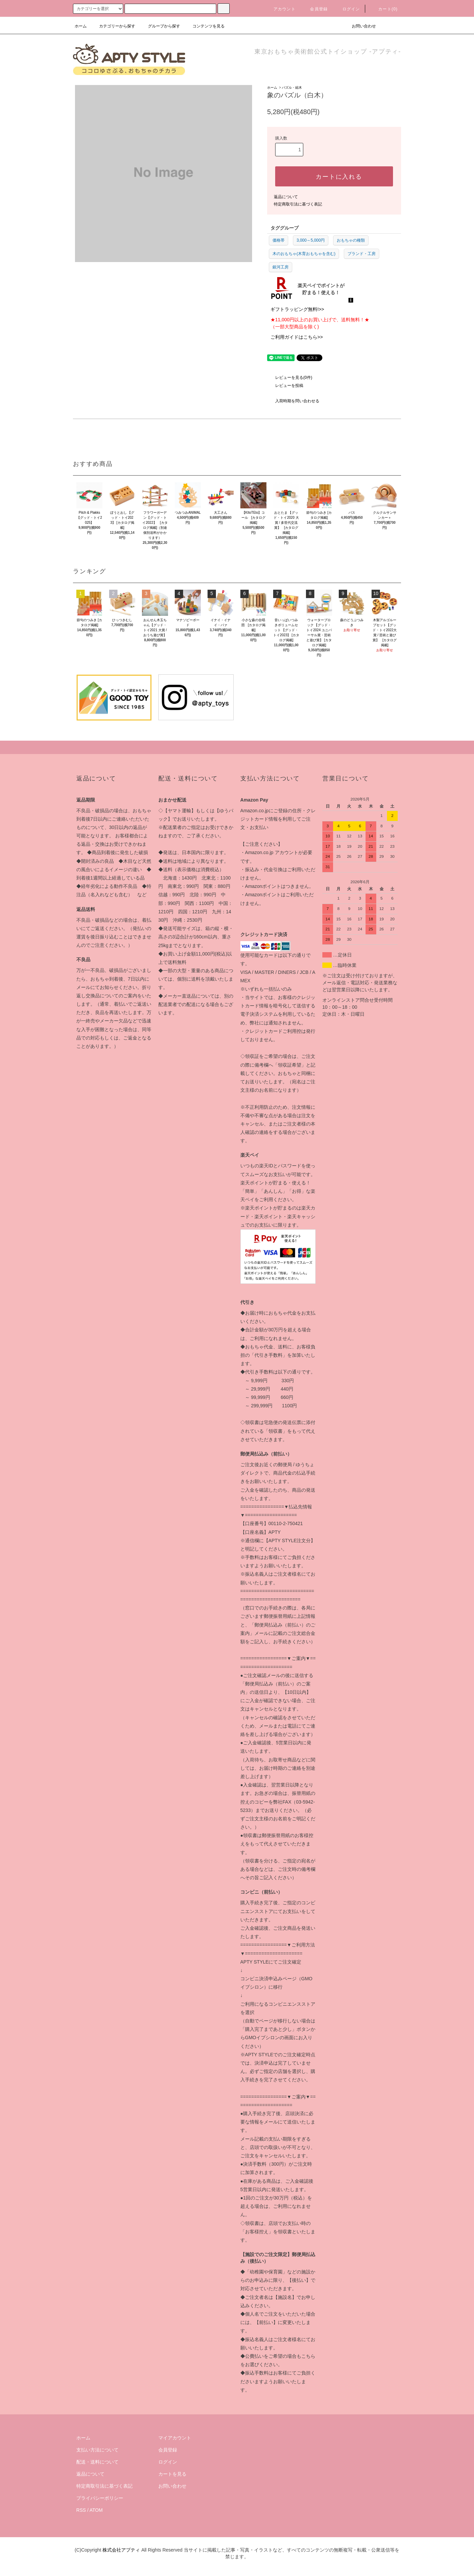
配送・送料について (97, 2462)
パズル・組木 (292, 87)
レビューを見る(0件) (289, 377)
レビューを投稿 (285, 385)
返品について (286, 196)
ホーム (81, 26)
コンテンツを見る (204, 26)
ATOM (96, 2510)
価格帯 (278, 240)
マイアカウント (174, 2437)
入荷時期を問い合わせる (293, 401)
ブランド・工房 (361, 253)
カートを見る (172, 2474)
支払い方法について (97, 2450)
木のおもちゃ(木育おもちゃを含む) (303, 253)
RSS (81, 2510)
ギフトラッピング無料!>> (297, 309)
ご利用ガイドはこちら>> (296, 337)
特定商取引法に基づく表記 (298, 204)
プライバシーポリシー (99, 2498)
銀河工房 (280, 267)
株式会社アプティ (121, 2550)
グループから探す (160, 26)
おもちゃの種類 (351, 240)
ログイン (347, 9)
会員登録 (315, 9)
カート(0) (384, 9)
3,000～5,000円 (311, 240)
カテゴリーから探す (113, 26)
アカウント (280, 9)
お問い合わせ (360, 26)
